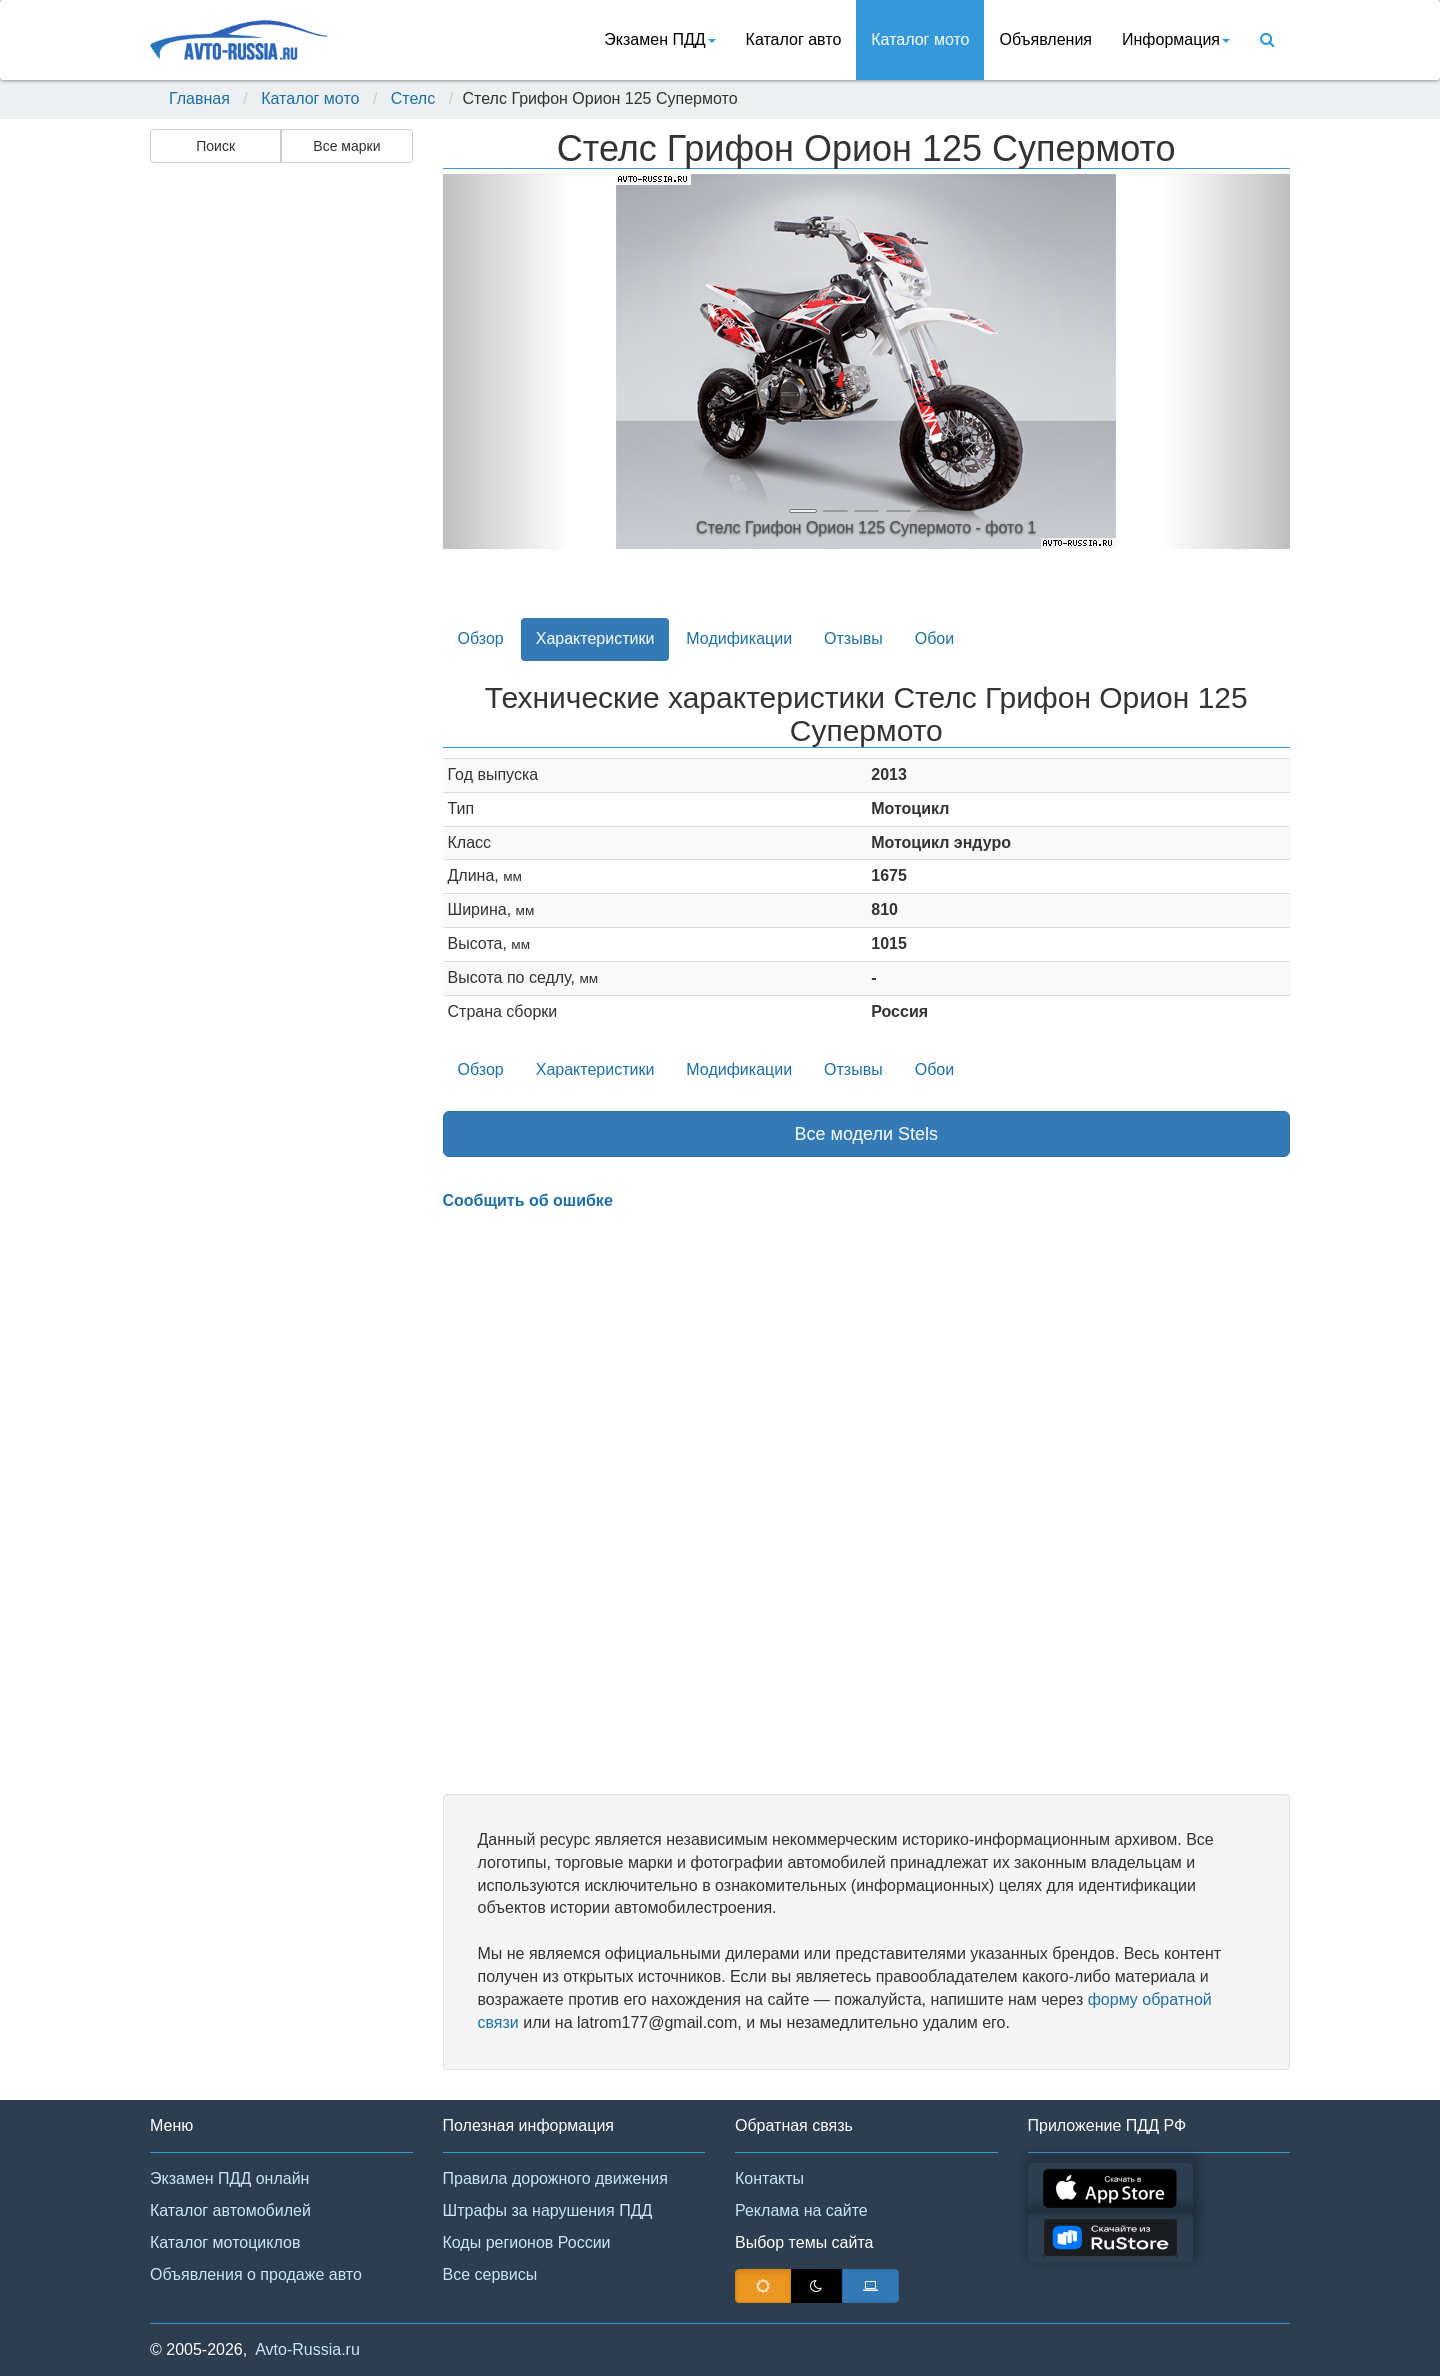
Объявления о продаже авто (256, 2274)
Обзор (481, 638)
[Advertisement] (280, 486)
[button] (506, 361)
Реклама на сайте (801, 2210)
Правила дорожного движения (555, 2178)
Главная (199, 98)
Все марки (346, 146)
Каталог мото (920, 39)
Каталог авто (794, 39)
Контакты (769, 2178)
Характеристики (595, 638)
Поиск (215, 146)
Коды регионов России (527, 2242)
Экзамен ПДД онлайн (229, 2178)
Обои (934, 638)
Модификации (739, 638)
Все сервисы (490, 2274)
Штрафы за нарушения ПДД (548, 2210)
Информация (1176, 39)
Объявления (1045, 39)
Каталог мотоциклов (225, 2242)
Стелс (413, 98)
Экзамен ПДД (659, 39)
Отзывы (853, 638)
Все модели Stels (867, 1134)
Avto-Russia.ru (307, 2349)
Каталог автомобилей (230, 2210)
